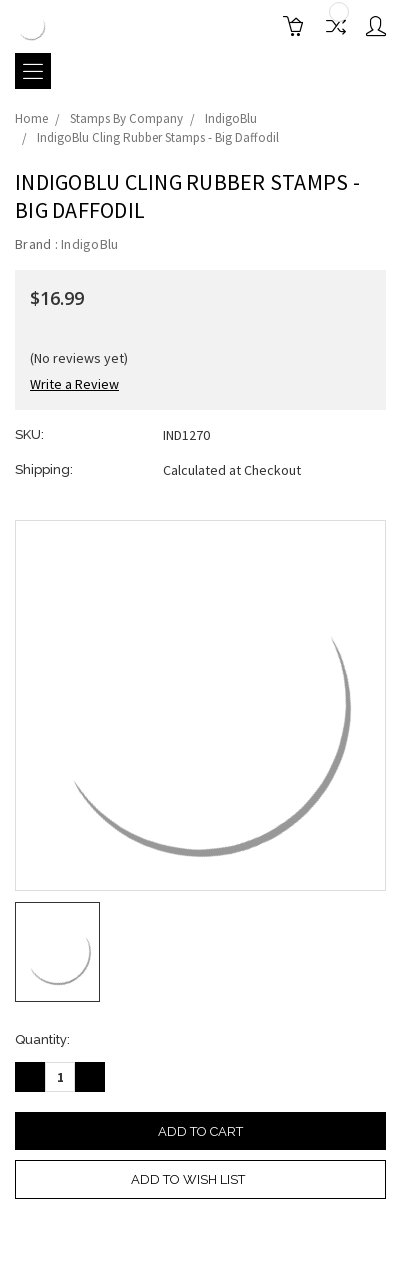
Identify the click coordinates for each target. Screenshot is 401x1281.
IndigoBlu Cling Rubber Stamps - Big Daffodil (158, 137)
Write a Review (74, 384)
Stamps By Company (126, 118)
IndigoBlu (231, 118)
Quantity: (42, 1039)
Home (31, 118)
